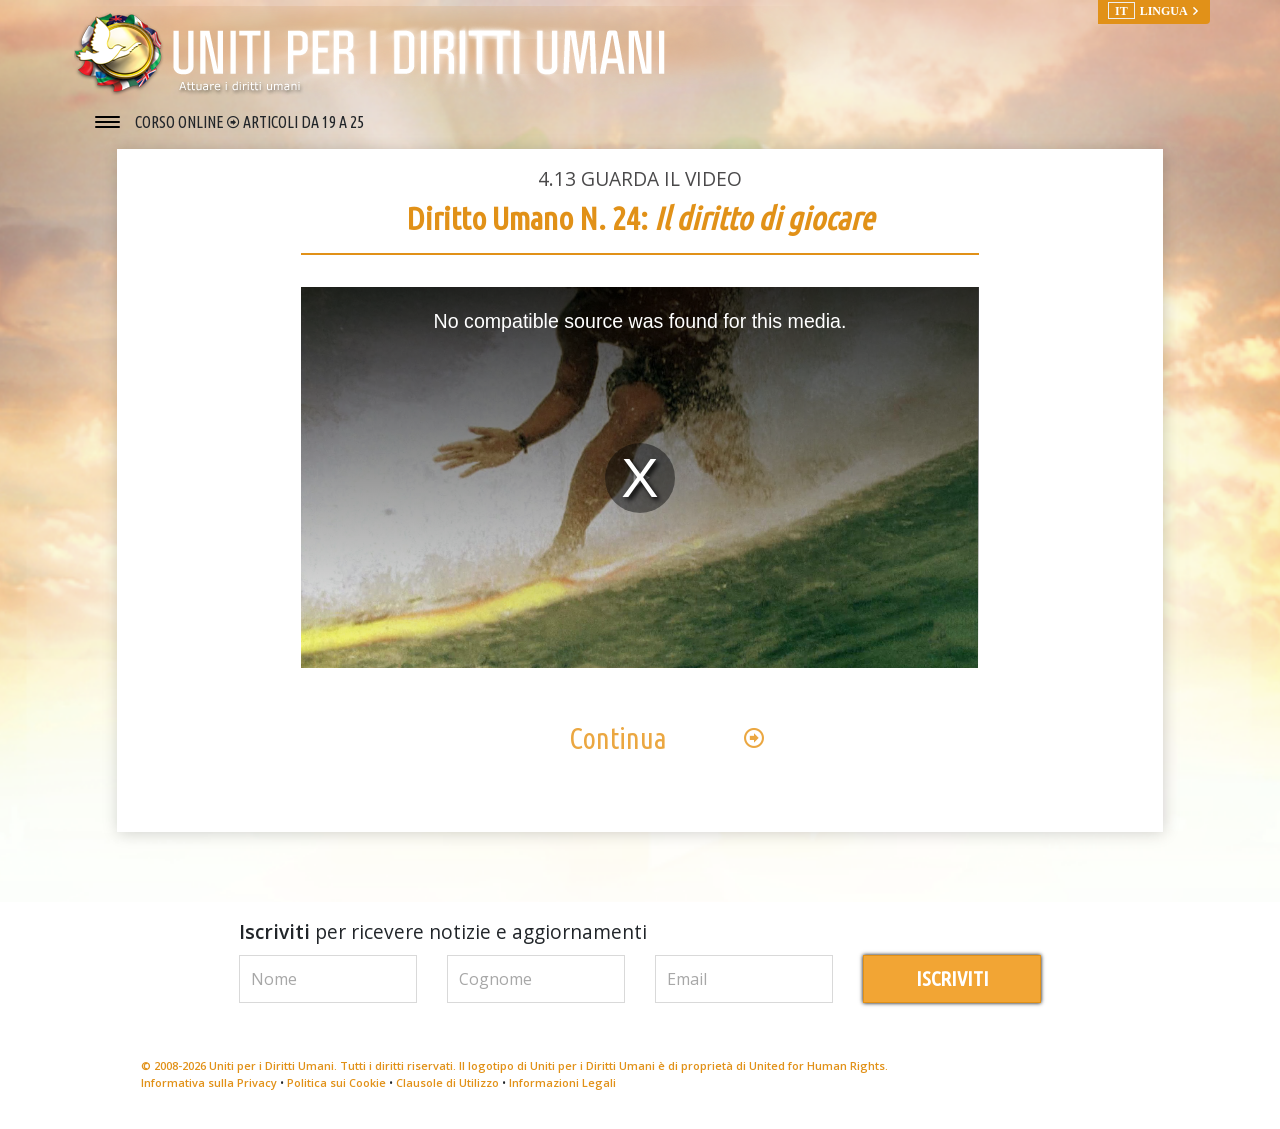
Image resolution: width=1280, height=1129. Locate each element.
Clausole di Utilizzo (447, 1087)
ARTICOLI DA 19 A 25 (303, 122)
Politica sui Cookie (336, 1087)
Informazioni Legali (562, 1087)
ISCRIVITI (952, 984)
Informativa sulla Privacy (209, 1087)
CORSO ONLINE (181, 122)
